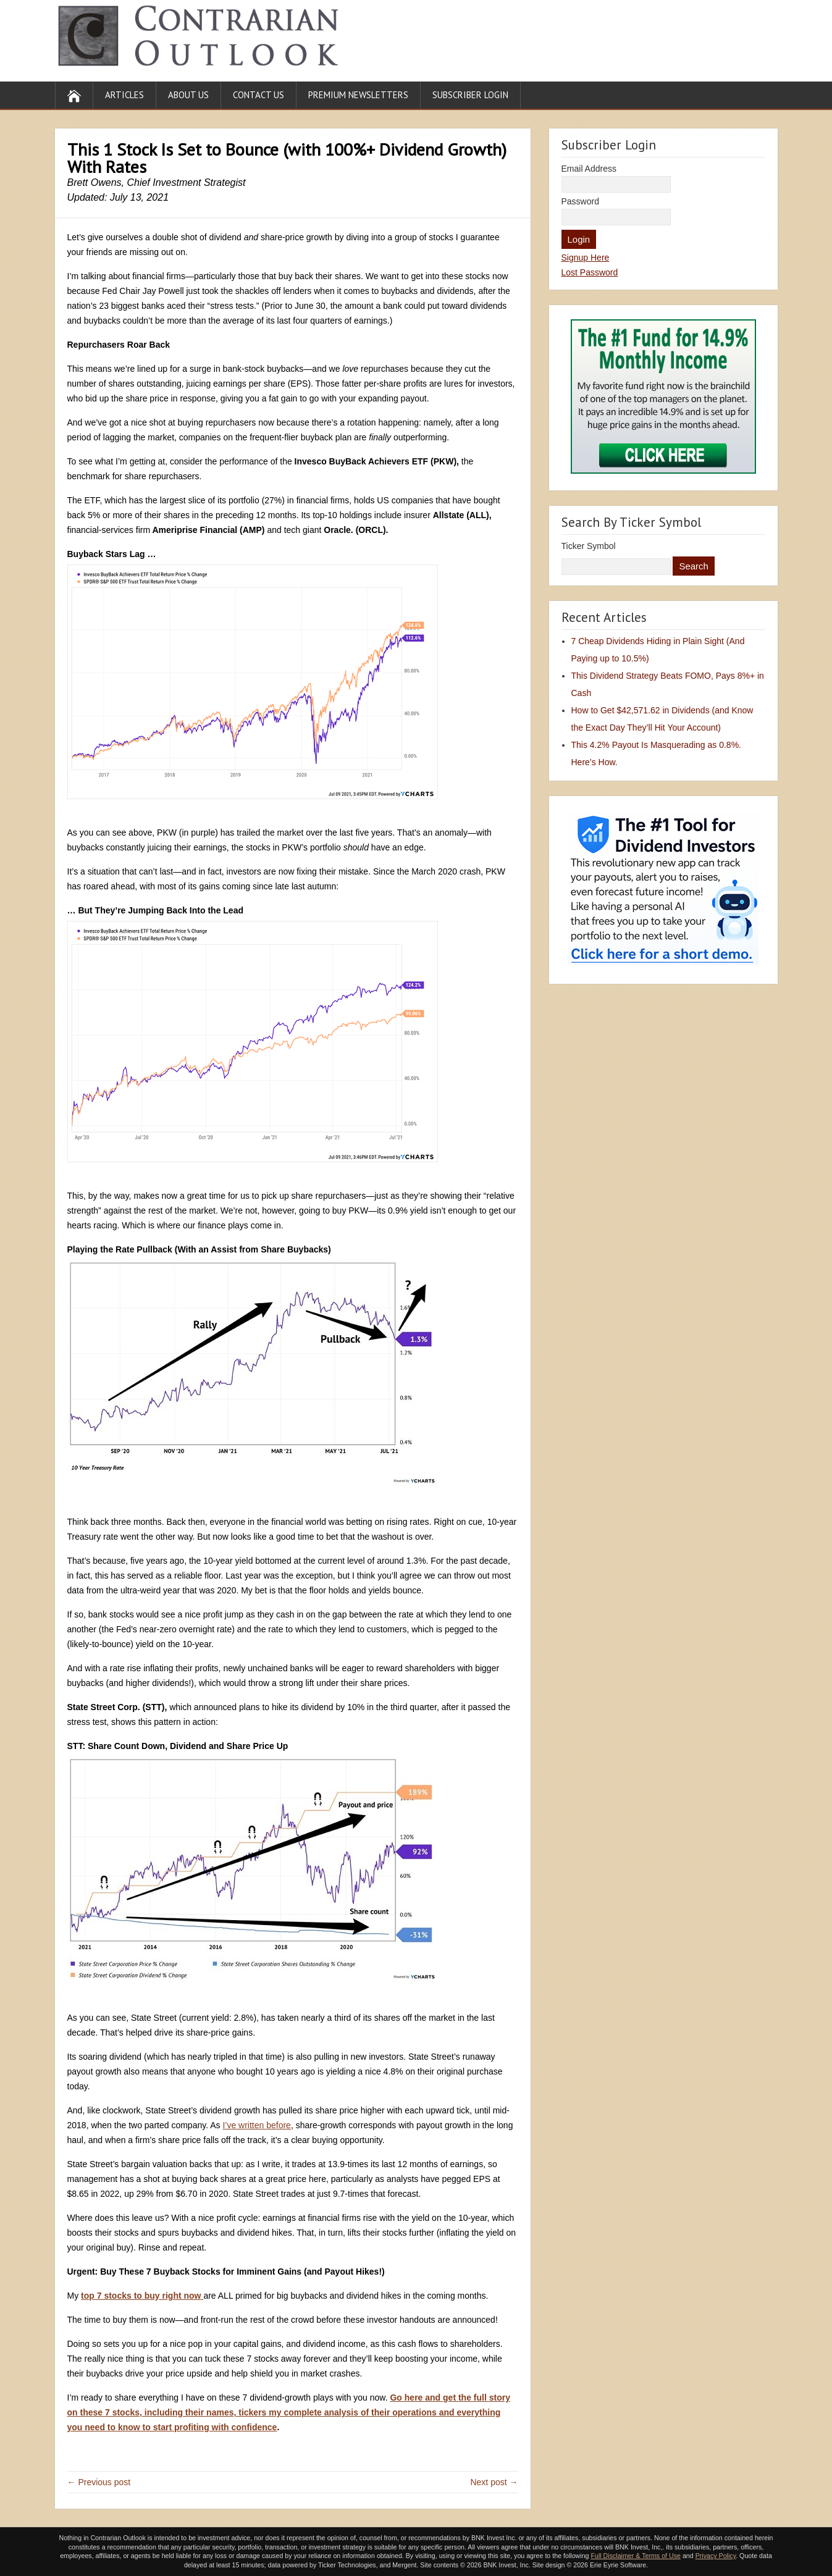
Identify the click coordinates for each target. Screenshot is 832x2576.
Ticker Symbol (588, 546)
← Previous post (99, 2482)
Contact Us (258, 95)
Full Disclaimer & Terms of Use (635, 2555)
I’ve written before (256, 2125)
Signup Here (585, 257)
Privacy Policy (715, 2555)
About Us (188, 95)
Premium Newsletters (358, 95)
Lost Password (589, 272)
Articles (124, 95)
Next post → (494, 2482)
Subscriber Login (470, 95)
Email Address (588, 169)
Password (580, 201)
